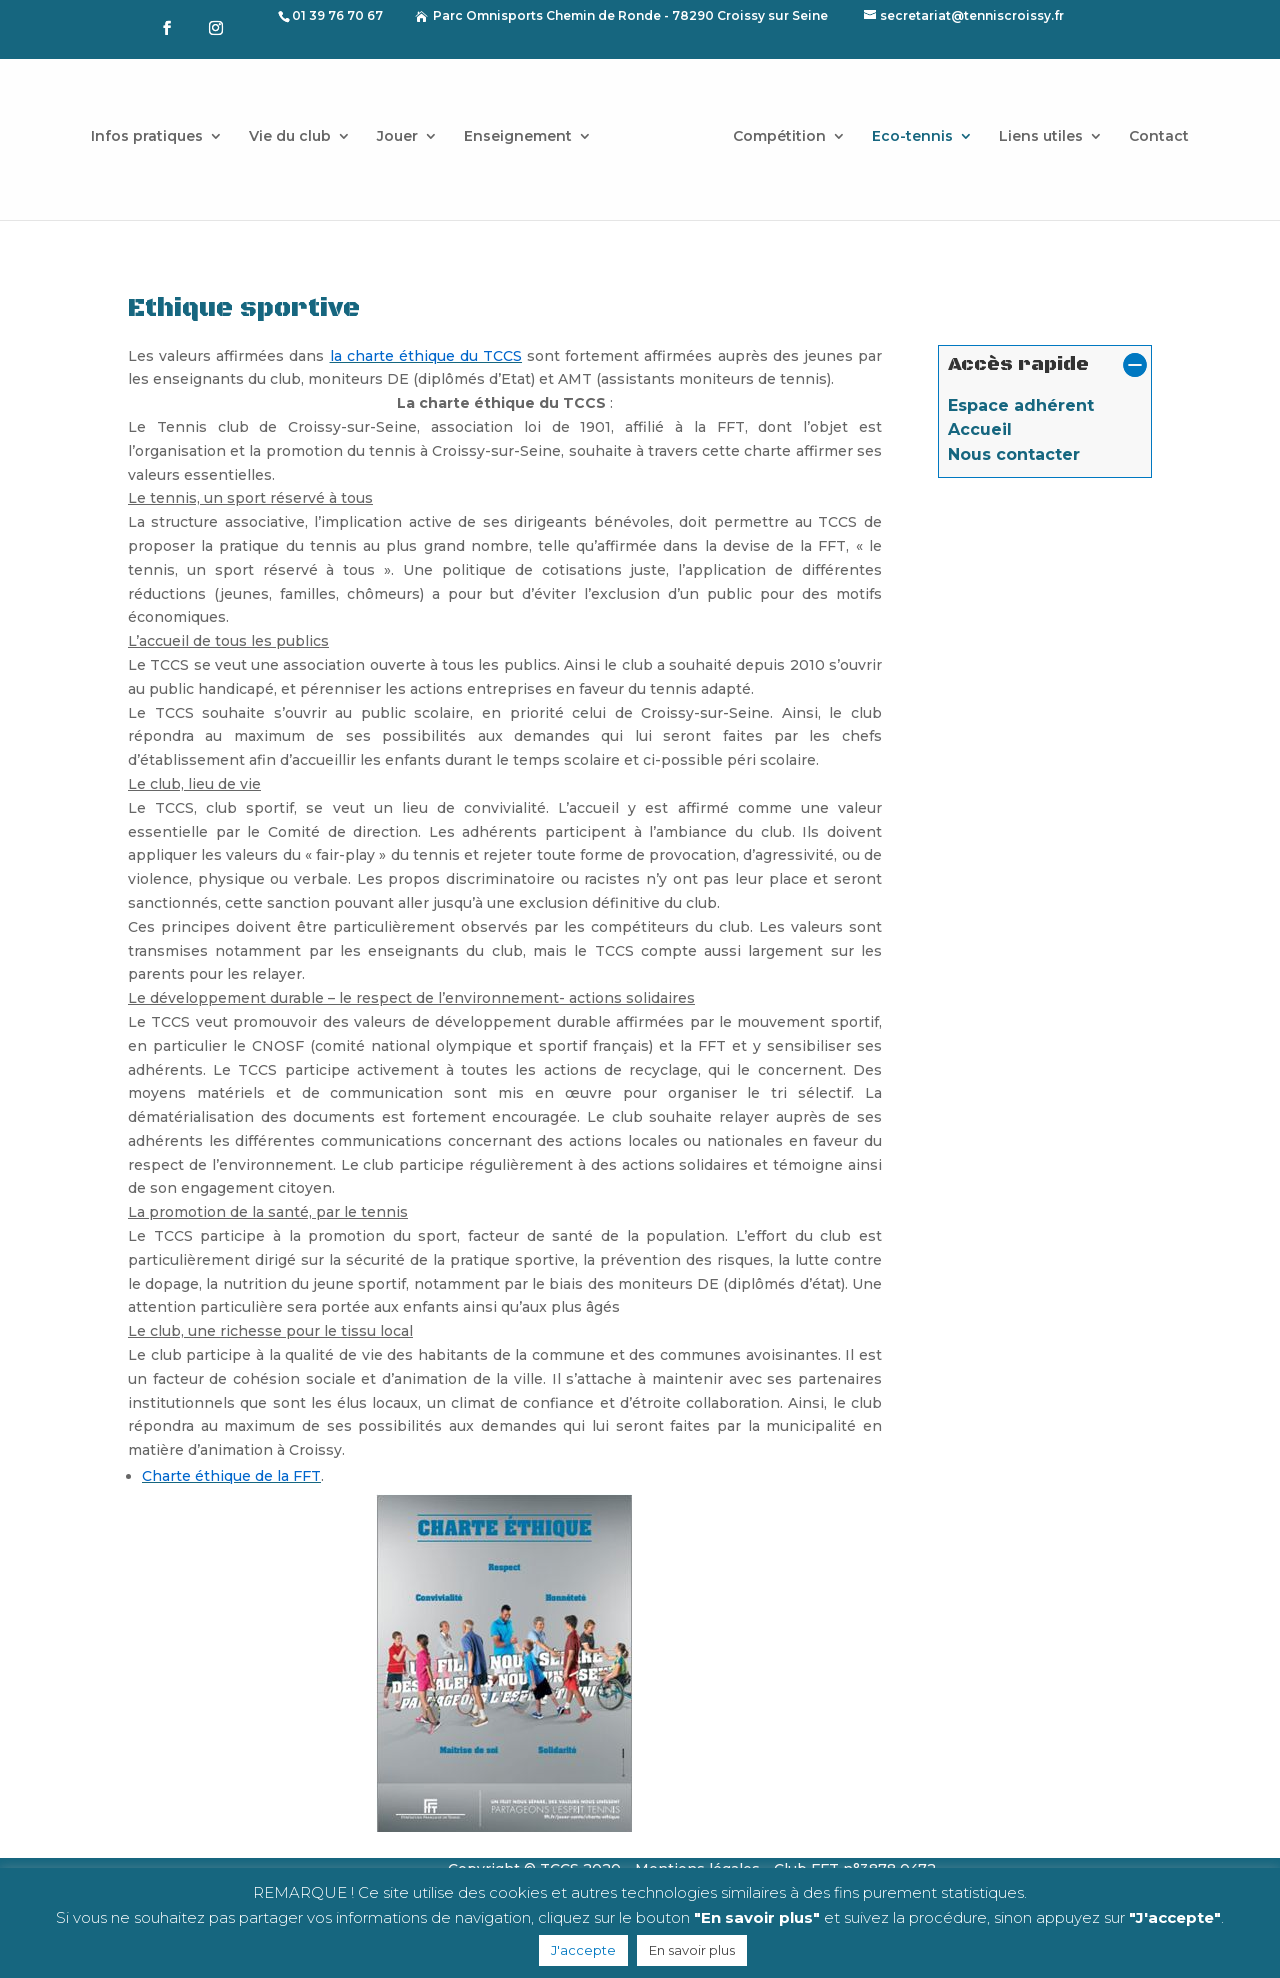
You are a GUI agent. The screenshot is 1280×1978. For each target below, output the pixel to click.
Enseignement (518, 137)
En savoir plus (692, 1950)
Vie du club (290, 137)
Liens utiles (1041, 137)
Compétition (779, 137)
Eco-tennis (912, 137)
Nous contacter (1014, 454)
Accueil (980, 429)
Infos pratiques (147, 137)
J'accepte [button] (583, 1950)
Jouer (397, 137)
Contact (1159, 137)
